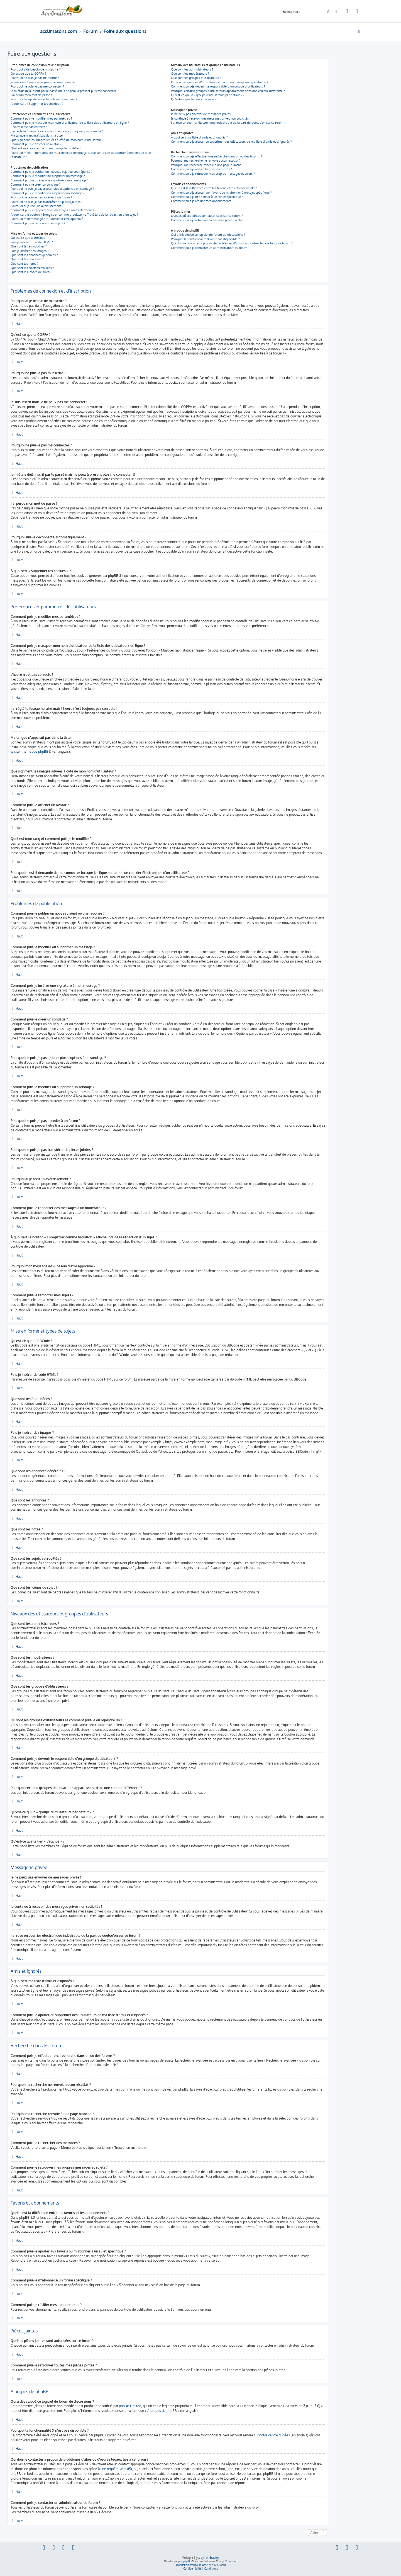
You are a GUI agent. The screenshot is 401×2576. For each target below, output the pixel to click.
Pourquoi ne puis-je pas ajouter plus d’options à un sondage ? (52, 189)
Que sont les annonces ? (27, 259)
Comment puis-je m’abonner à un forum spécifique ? (207, 197)
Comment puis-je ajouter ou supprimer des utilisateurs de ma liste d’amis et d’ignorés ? (231, 142)
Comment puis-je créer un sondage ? (36, 184)
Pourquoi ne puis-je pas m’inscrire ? (35, 78)
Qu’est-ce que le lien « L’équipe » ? (195, 99)
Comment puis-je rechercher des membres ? (201, 169)
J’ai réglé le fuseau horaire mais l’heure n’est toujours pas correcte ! (57, 131)
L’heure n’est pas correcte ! (29, 127)
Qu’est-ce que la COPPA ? (28, 74)
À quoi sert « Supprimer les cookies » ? (37, 104)
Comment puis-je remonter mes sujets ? (38, 223)
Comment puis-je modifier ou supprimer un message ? (48, 176)
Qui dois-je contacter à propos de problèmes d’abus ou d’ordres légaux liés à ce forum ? (232, 243)
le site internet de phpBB (29, 751)
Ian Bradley (212, 2557)
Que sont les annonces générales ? (34, 255)
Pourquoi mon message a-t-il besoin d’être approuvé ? (48, 219)
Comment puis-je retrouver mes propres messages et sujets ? (213, 174)
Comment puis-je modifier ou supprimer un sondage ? (47, 193)
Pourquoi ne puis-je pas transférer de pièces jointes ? (47, 202)
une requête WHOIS (116, 2469)
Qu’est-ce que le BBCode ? (29, 238)
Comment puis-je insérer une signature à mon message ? (50, 180)
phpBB (187, 2561)
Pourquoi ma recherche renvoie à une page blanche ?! (207, 165)
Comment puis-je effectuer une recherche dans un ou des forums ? (216, 156)
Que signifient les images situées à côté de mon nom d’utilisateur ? (57, 140)
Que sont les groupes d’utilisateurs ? (196, 78)
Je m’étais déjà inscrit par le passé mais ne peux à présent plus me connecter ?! (65, 91)
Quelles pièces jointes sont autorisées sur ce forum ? (207, 216)
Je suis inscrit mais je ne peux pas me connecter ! (44, 82)
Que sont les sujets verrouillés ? (32, 268)
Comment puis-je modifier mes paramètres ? (41, 118)
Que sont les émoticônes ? (29, 246)
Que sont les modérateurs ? (190, 74)
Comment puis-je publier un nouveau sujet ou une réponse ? (51, 172)
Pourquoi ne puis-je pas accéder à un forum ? (41, 197)
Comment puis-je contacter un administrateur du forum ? (210, 248)
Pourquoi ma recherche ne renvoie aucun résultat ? (206, 160)
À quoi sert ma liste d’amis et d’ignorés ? (199, 137)
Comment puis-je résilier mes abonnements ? (202, 201)
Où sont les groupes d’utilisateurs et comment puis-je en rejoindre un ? (219, 82)
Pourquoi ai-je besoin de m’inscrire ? (36, 69)
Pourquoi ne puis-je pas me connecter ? (37, 86)
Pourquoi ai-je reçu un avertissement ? (37, 206)
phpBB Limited (130, 2406)
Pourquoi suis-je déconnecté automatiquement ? (44, 99)
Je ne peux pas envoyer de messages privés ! (201, 114)
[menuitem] (347, 12)
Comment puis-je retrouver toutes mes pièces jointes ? (208, 220)
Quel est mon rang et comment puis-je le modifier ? (46, 148)
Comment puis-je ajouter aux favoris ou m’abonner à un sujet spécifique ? (221, 193)
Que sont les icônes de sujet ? (31, 272)
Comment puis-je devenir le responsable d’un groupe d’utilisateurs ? (218, 86)
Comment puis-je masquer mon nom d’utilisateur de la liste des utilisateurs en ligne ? (70, 123)
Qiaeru (221, 2565)
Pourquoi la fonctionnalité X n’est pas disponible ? (205, 239)
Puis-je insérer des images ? (30, 251)
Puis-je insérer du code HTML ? (32, 242)
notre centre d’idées (274, 2435)
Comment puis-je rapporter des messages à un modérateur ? (52, 210)
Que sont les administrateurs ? (192, 69)
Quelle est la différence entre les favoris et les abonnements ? (214, 188)
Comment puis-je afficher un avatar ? (36, 144)
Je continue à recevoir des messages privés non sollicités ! (210, 118)
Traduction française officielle (194, 2565)
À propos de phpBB (162, 2411)
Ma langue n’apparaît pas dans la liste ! (37, 135)
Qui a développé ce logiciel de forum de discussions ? (208, 235)
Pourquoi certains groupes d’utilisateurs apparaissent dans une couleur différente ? (228, 91)
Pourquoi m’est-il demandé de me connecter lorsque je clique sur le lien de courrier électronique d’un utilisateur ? (81, 155)
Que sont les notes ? (24, 264)
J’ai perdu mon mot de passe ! (31, 95)
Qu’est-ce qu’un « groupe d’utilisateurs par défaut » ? (207, 95)
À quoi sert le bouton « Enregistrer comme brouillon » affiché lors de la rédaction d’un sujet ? (74, 215)
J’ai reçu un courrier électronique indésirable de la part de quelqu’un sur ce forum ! (228, 123)
